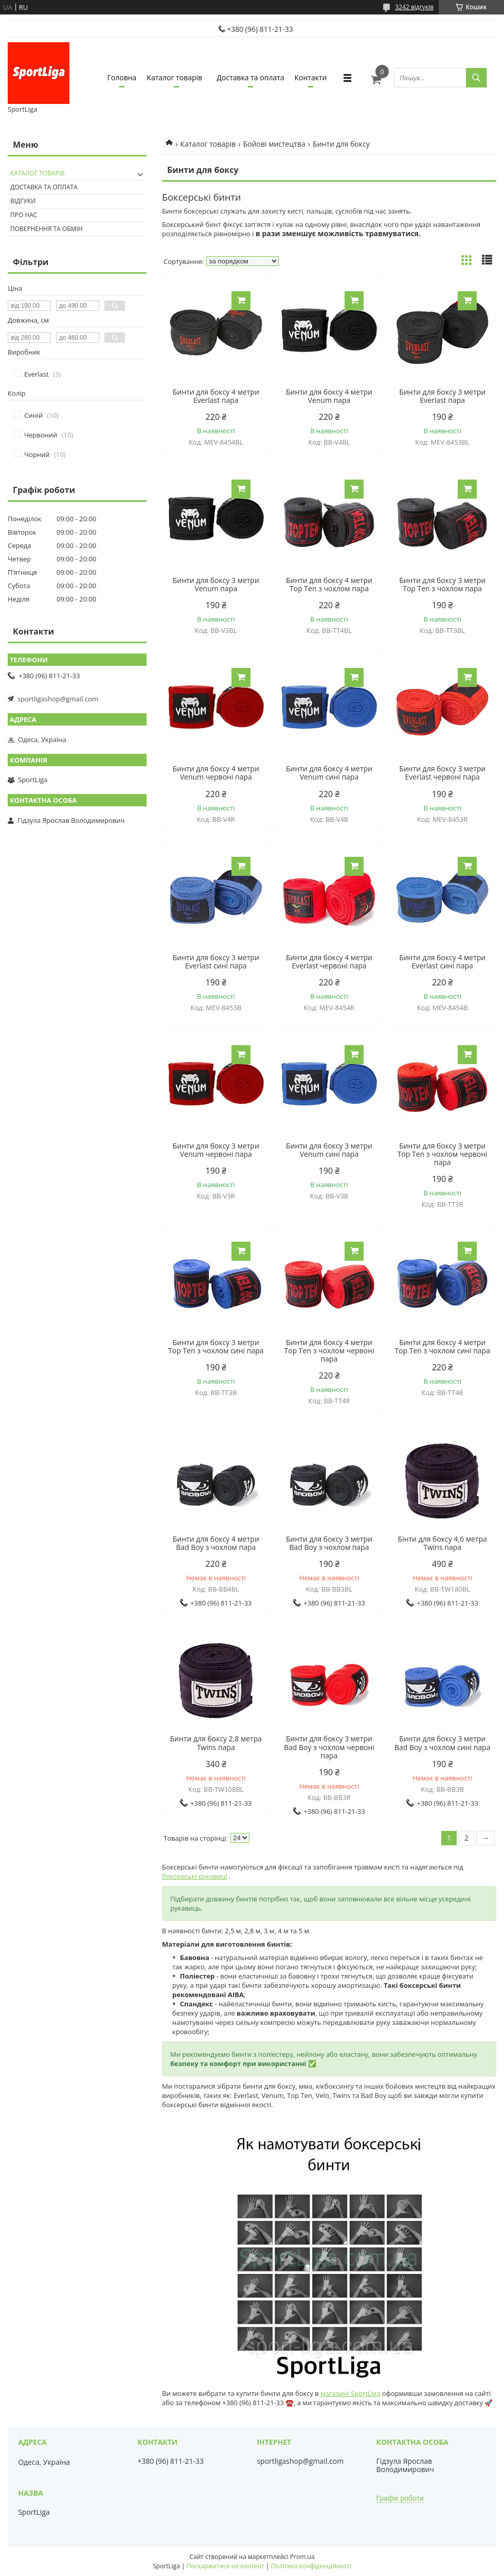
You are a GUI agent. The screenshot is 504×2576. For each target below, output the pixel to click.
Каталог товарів (174, 77)
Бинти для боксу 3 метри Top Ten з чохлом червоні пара (443, 1154)
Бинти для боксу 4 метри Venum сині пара (329, 773)
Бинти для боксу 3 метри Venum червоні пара (216, 1150)
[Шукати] (476, 77)
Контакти (311, 77)
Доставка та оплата (250, 77)
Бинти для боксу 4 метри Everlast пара (216, 396)
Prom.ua (302, 2556)
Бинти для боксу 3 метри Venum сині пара (329, 1150)
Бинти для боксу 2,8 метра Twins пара (216, 1743)
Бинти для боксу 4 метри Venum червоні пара (216, 773)
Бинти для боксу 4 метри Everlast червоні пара (329, 962)
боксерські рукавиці (194, 1876)
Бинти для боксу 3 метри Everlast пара (442, 396)
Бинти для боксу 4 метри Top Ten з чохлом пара (329, 584)
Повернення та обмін (46, 228)
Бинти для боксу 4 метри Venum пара (329, 396)
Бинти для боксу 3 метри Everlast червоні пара (442, 773)
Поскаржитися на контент (225, 2566)
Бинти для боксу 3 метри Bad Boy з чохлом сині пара (442, 1743)
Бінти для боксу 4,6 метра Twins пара (442, 1543)
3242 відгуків (414, 7)
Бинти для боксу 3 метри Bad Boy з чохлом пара (329, 1543)
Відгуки (22, 201)
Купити (240, 300)
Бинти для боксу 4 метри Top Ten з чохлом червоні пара (329, 1350)
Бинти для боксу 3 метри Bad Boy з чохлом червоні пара (329, 1747)
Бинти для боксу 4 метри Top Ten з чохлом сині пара (442, 1346)
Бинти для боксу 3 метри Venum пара (216, 584)
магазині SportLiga (350, 2393)
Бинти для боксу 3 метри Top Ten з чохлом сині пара (216, 1346)
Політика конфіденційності (311, 2566)
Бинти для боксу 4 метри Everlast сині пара (442, 962)
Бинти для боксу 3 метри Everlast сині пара (216, 962)
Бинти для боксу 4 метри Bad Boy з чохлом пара (216, 1543)
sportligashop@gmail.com (57, 699)
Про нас (23, 214)
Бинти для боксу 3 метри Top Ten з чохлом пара (442, 584)
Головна (122, 77)
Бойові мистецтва (274, 144)
